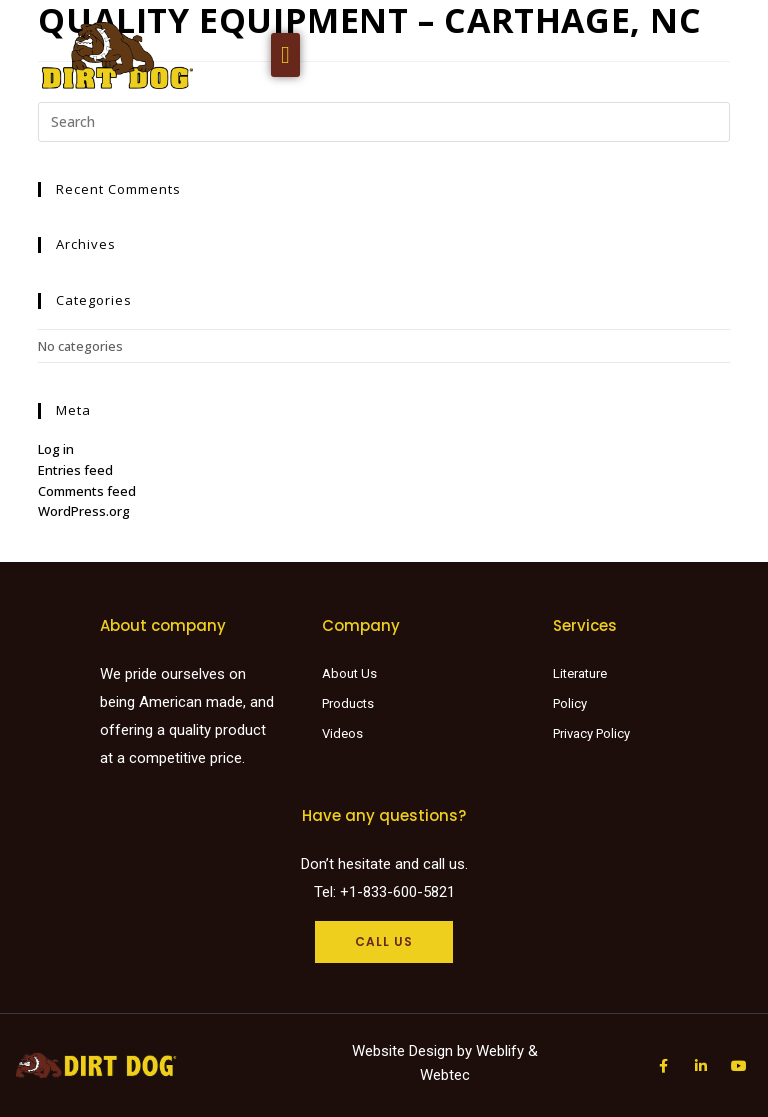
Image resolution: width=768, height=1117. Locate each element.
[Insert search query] (383, 122)
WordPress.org (84, 511)
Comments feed (87, 491)
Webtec (445, 1075)
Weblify (500, 1051)
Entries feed (75, 470)
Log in (56, 449)
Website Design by (414, 1051)
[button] (285, 55)
